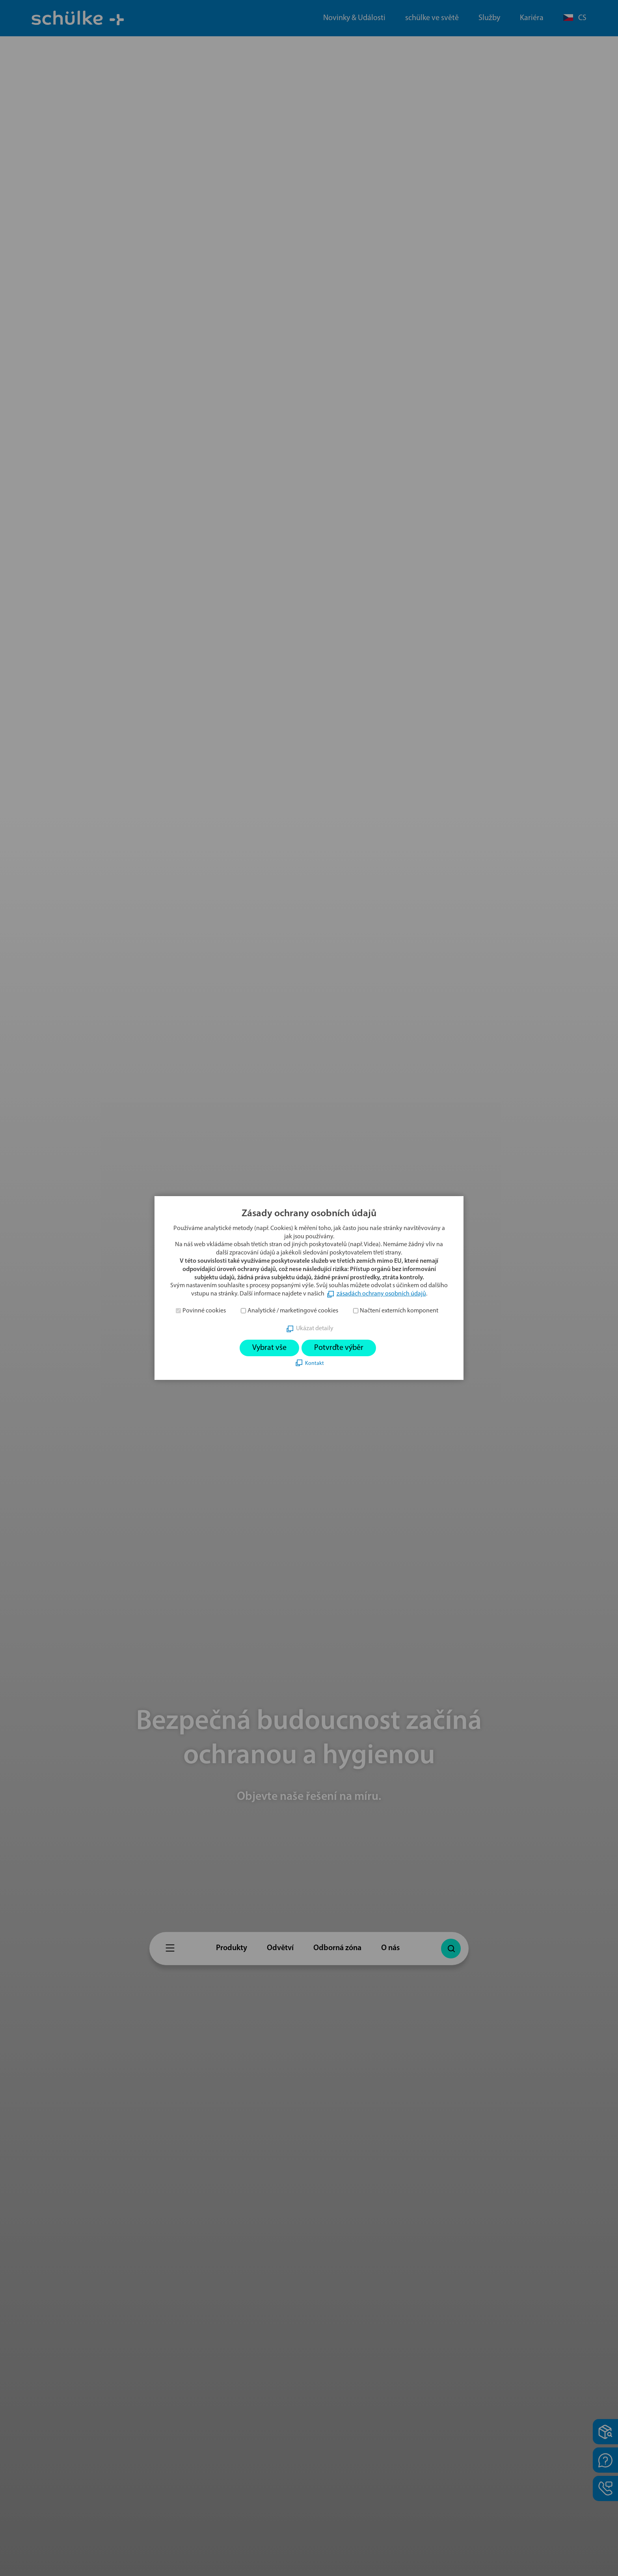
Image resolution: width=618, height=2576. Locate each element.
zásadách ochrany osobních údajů (381, 1294)
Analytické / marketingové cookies (293, 1311)
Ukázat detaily (314, 1328)
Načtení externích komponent (399, 1311)
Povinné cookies (204, 1311)
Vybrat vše (269, 1348)
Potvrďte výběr (338, 1348)
